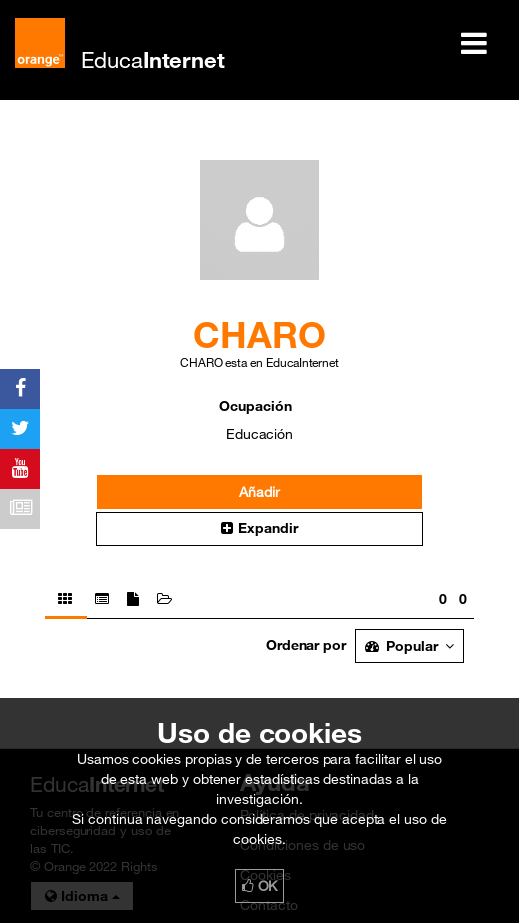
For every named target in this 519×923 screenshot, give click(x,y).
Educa (153, 59)
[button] (259, 529)
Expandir (259, 528)
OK (260, 886)
